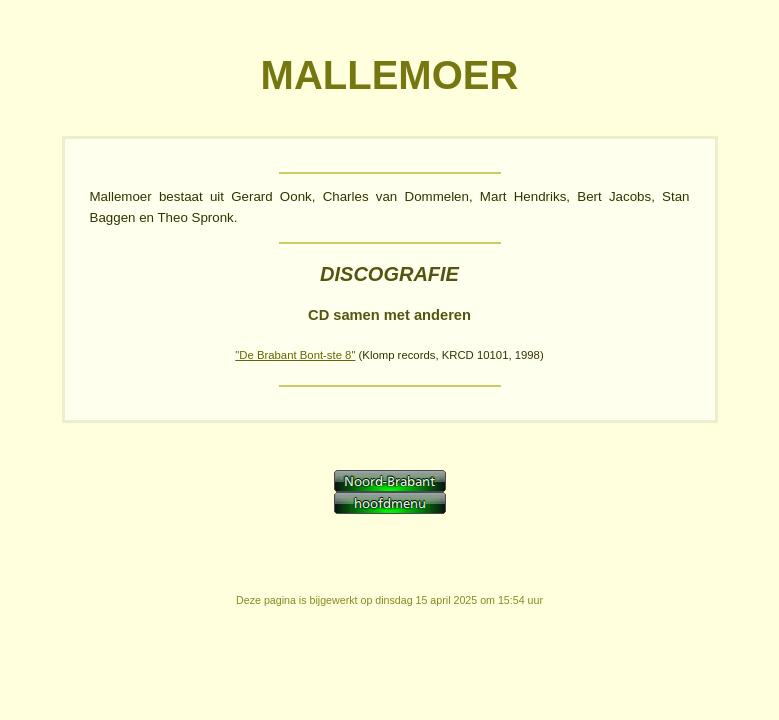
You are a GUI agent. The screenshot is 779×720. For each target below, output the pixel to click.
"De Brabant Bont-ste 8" (295, 355)
